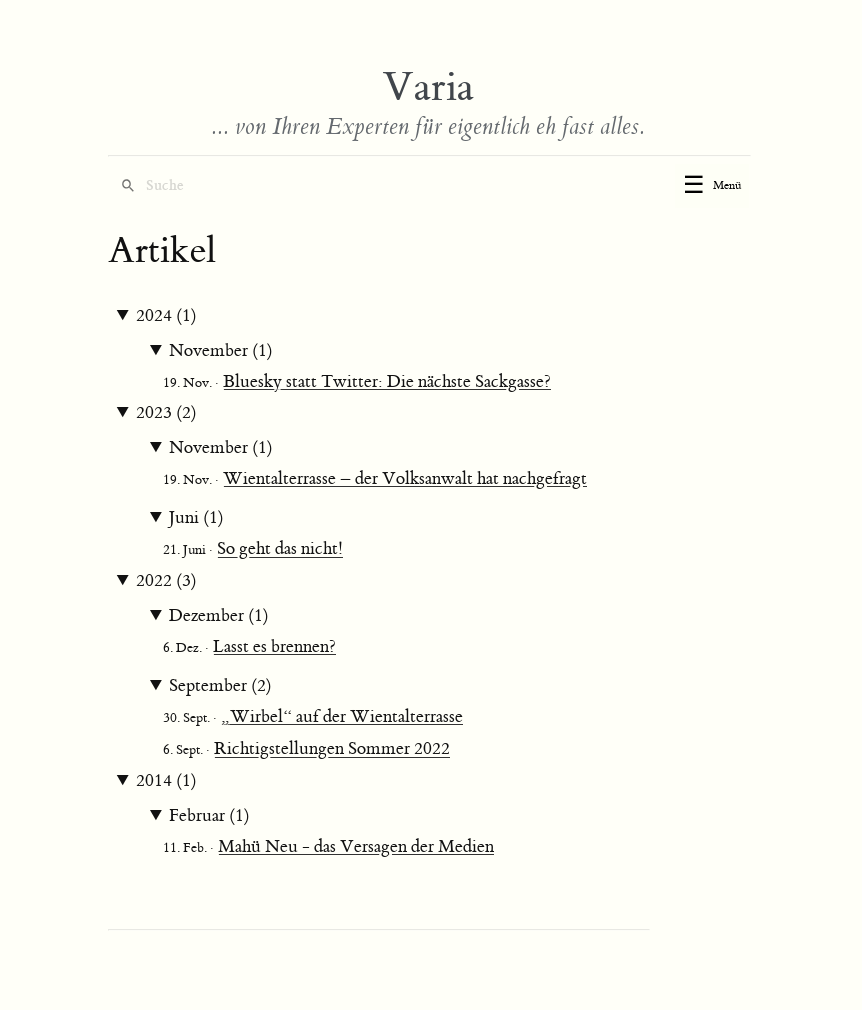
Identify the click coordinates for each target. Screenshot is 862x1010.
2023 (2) (166, 413)
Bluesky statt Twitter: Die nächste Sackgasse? (387, 382)
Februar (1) (209, 816)
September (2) (220, 686)
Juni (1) (196, 518)
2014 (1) (166, 781)
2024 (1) (166, 316)
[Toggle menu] (712, 186)
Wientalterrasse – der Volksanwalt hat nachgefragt (405, 479)
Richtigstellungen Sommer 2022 (332, 749)
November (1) (221, 351)
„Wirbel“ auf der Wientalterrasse (342, 717)
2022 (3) (166, 581)
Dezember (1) (219, 616)
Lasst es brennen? (274, 647)
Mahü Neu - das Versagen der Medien (356, 847)
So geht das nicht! (280, 549)
